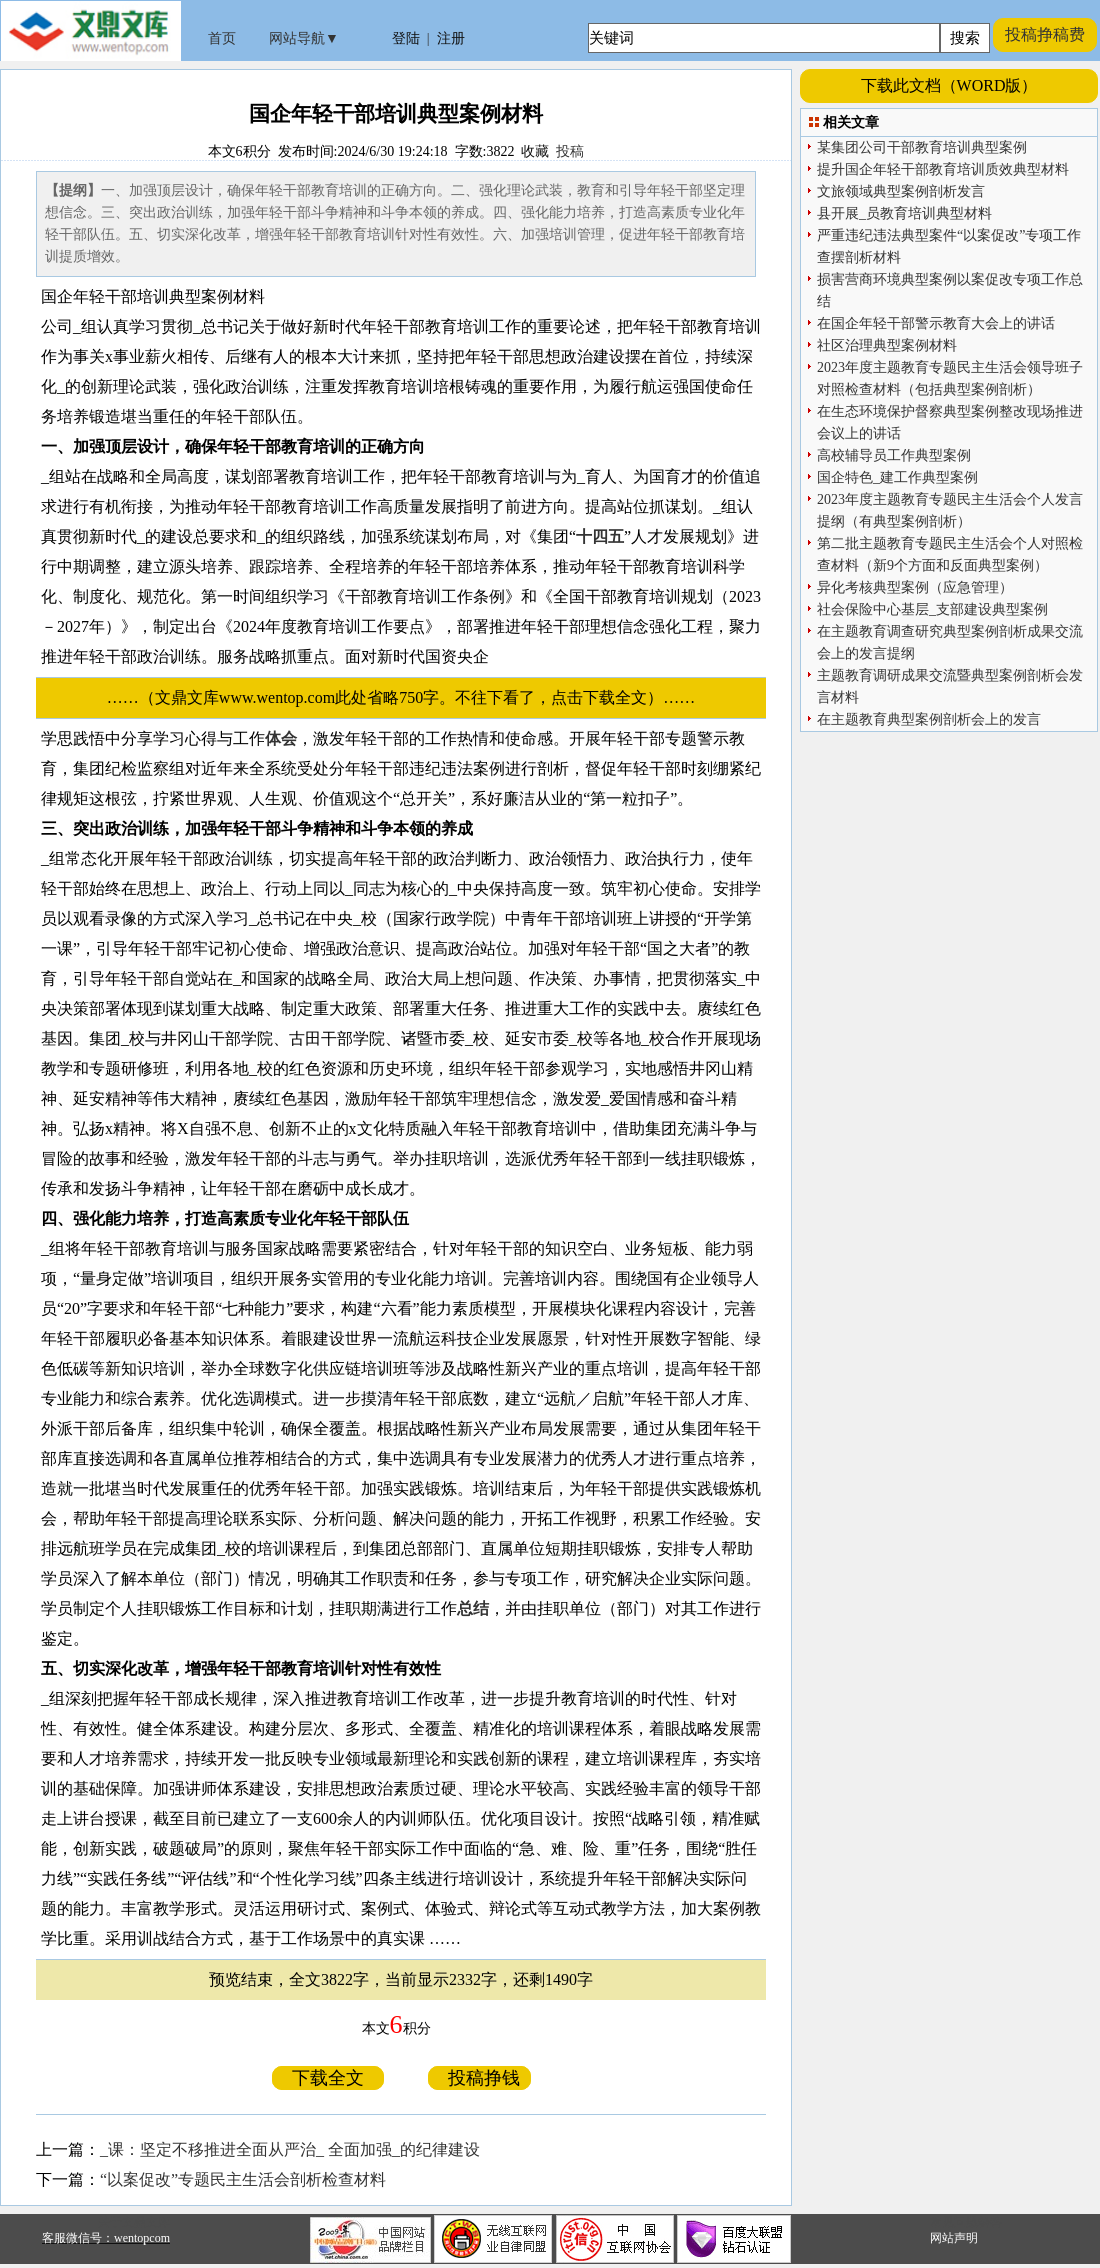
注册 (451, 38)
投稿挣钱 (479, 2078)
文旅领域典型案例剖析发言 (901, 191)
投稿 (570, 151)
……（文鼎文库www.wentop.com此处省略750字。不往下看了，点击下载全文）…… (409, 697)
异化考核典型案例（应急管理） (915, 587)
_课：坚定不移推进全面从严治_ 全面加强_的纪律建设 (290, 2149)
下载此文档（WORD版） (949, 85)
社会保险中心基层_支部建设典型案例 (932, 609)
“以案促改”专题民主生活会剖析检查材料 (243, 2179)
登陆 (406, 38)
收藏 (535, 151)
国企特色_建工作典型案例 (897, 477)
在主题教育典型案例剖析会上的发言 (929, 719)
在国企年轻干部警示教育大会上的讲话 (936, 323)
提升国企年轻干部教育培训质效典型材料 (943, 169)
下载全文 (328, 2078)
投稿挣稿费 (1045, 34)
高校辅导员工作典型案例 (894, 455)
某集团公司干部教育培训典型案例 (922, 147)
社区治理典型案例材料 (887, 345)
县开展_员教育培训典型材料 (904, 213)
